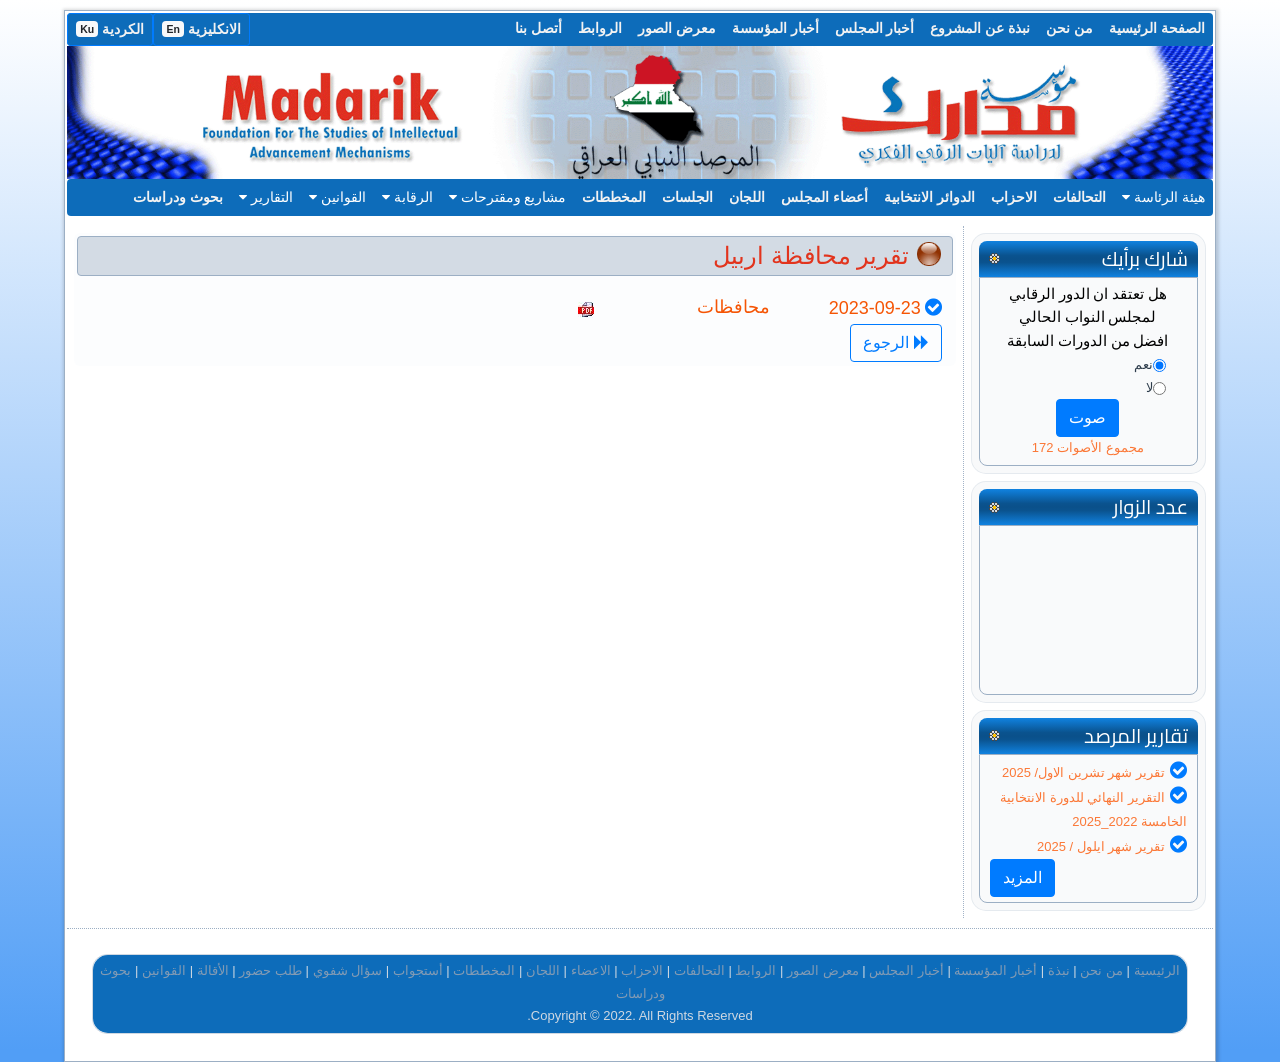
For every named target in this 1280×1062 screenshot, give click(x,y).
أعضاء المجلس (824, 197)
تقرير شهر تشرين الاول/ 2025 (1083, 772)
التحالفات (1079, 197)
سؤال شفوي (348, 970)
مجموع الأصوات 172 (1088, 447)
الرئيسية (1157, 970)
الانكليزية (201, 29)
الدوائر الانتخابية (929, 197)
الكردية (110, 29)
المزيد (1022, 877)
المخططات (614, 197)
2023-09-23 (875, 308)
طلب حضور (270, 970)
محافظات (733, 307)
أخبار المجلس (875, 28)
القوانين (337, 197)
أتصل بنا (538, 28)
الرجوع (895, 342)
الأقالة (213, 970)
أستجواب (418, 970)
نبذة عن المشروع (980, 28)
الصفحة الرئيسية (1157, 28)
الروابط (600, 28)
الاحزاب (1014, 197)
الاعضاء (591, 970)
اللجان (747, 197)
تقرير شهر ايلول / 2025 (1101, 846)
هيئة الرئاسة (1163, 197)
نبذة (1059, 970)
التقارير (266, 197)
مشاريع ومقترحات (508, 197)
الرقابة (407, 197)
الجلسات (687, 197)
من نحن (1069, 28)
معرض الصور (677, 28)
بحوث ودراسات (178, 197)
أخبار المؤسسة (775, 28)
